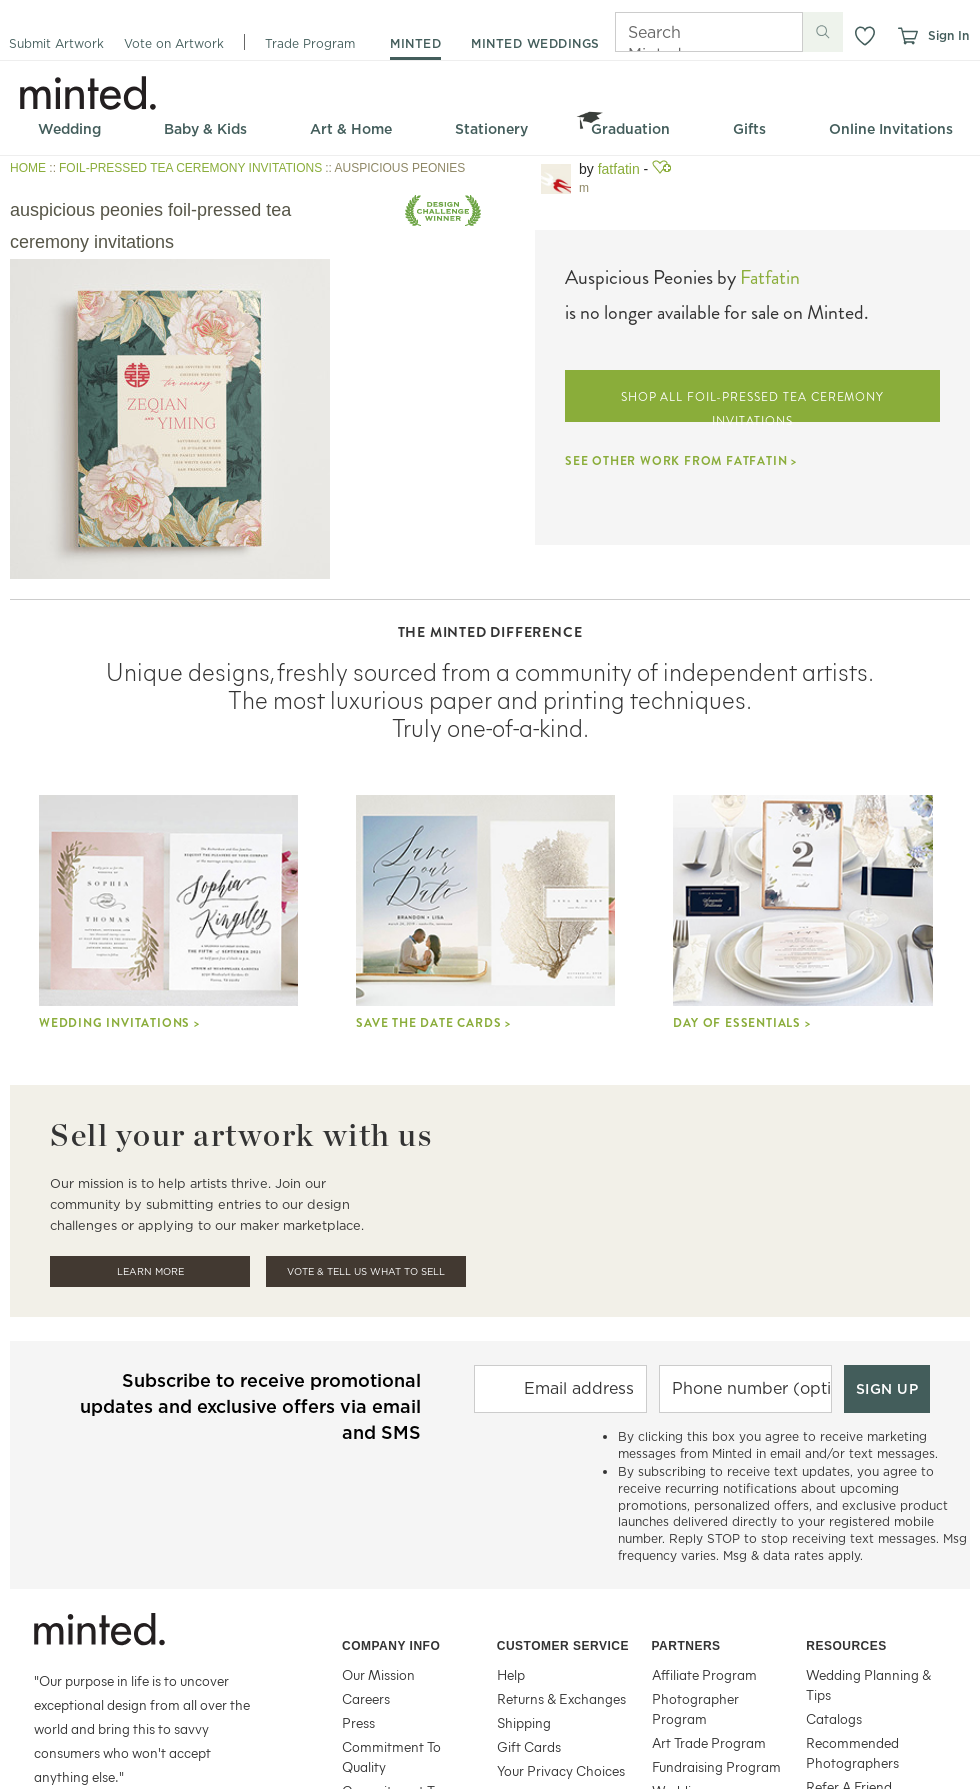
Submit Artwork (56, 43)
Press (358, 1722)
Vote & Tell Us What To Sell (366, 1271)
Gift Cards (529, 1746)
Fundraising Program (716, 1766)
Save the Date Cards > (433, 1023)
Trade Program (310, 43)
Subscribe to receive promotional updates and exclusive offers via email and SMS (250, 1406)
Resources (846, 1646)
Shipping (524, 1722)
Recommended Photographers (852, 1752)
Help (511, 1674)
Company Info (391, 1646)
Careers (366, 1698)
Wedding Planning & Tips (868, 1684)
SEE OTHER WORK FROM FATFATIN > (681, 461)
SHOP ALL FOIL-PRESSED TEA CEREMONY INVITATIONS (753, 405)
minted (415, 43)
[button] (865, 36)
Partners (686, 1646)
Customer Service (563, 1646)
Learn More (150, 1271)
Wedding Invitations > (119, 1023)
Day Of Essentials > (741, 1023)
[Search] (681, 32)
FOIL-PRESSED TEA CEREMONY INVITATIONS (190, 168)
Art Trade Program (709, 1742)
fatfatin (619, 169)
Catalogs (834, 1718)
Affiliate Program (704, 1674)
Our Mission (378, 1674)
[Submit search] (823, 32)
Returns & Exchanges (561, 1698)
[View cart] (907, 36)
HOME (28, 168)
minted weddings (535, 43)
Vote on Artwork (174, 43)
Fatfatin (770, 277)
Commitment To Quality (391, 1756)
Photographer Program (695, 1708)
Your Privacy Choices (561, 1770)
